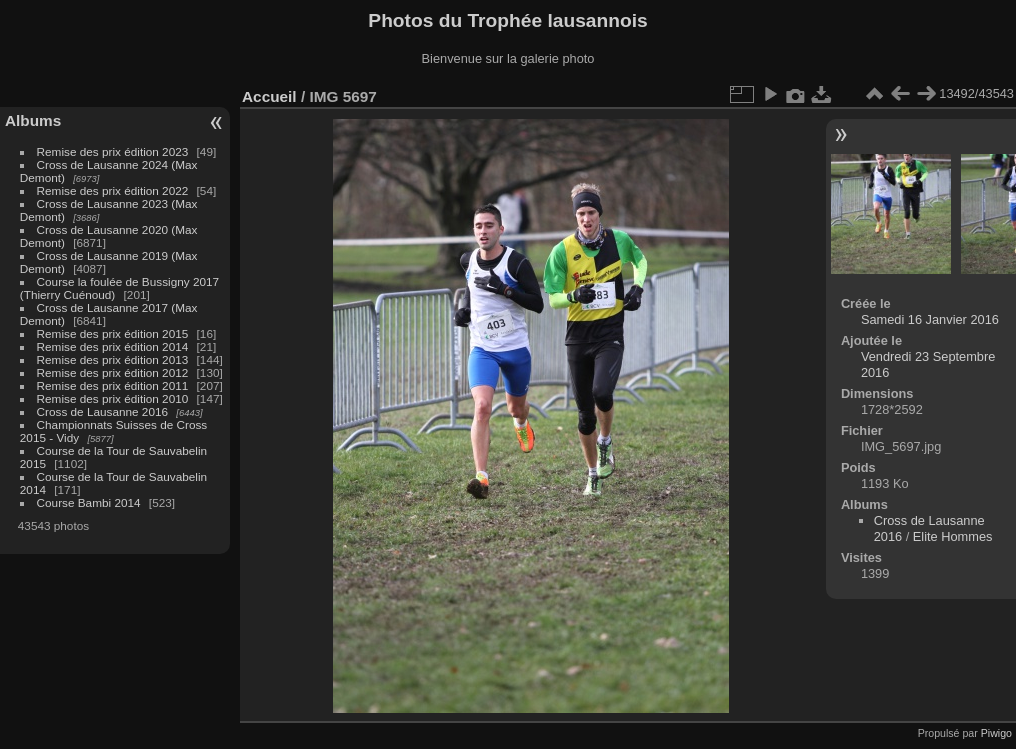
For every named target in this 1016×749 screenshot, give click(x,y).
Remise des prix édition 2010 (113, 398)
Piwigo (996, 733)
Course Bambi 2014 (89, 502)
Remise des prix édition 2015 (113, 333)
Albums (33, 120)
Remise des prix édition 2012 (113, 372)
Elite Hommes (953, 536)
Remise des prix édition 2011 (113, 385)
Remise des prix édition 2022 (113, 190)
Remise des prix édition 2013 (113, 359)
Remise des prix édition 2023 (113, 151)
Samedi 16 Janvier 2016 (930, 319)
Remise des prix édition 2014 (113, 346)
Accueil (269, 96)
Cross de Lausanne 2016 (102, 411)
